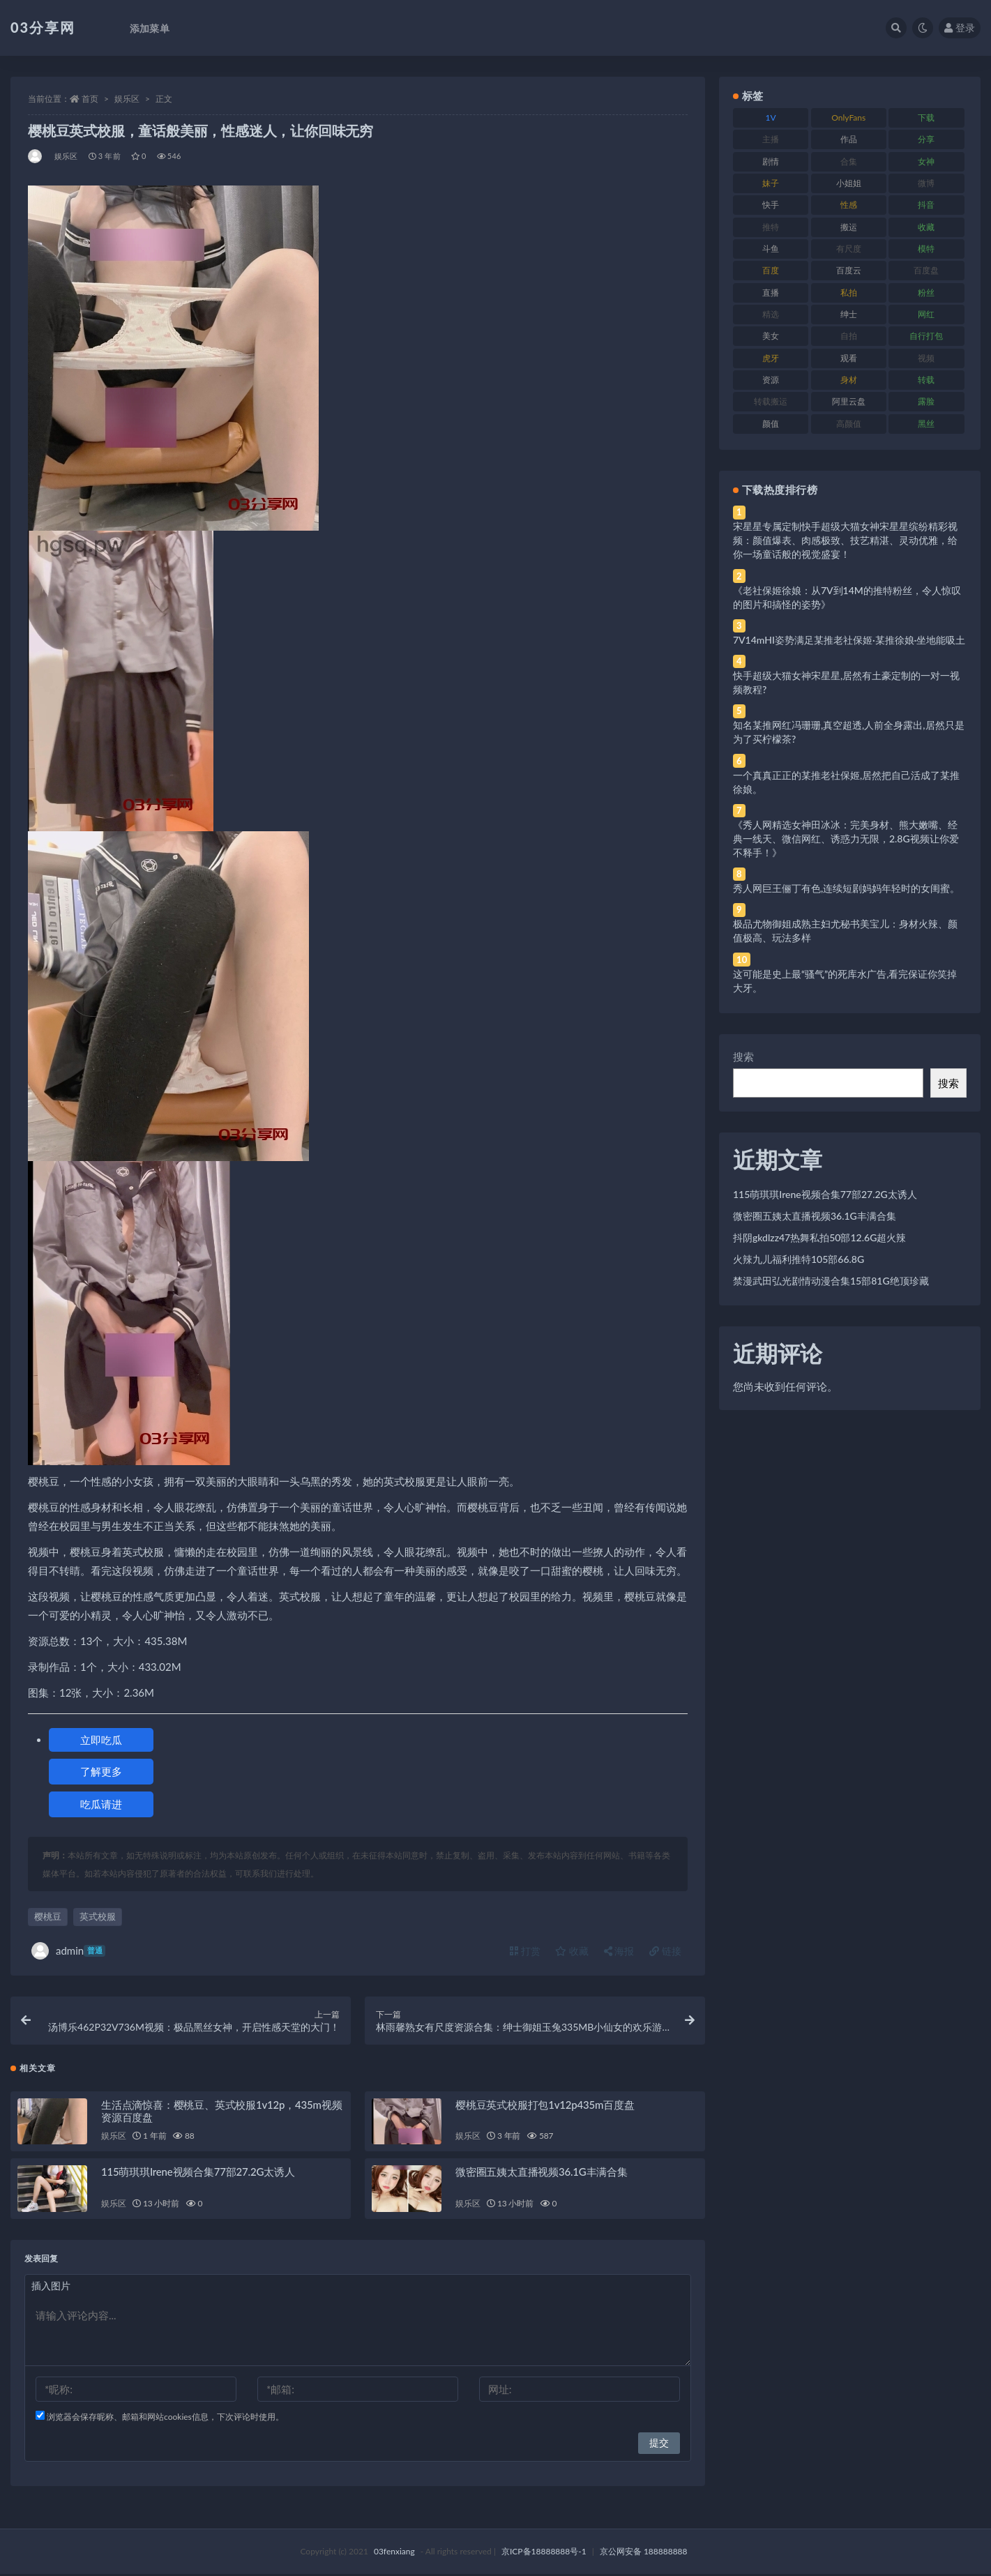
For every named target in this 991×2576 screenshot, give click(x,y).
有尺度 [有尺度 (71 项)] (848, 248)
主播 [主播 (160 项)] (770, 139)
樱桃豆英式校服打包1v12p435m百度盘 (545, 2106)
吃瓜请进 (101, 1804)
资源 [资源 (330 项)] (770, 379)
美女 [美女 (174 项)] (770, 336)
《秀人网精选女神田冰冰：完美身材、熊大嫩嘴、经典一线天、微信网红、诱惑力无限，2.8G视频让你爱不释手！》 (846, 838)
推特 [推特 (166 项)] (770, 227)
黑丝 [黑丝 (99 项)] (926, 423)
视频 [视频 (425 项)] (926, 358)
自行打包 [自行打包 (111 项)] (926, 336)
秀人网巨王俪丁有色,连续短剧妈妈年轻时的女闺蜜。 (846, 888)
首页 (90, 98)
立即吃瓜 (101, 1740)
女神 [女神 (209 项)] (926, 161)
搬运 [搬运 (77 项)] (848, 227)
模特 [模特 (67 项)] (926, 248)
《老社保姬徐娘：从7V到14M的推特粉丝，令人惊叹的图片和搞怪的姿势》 (847, 597)
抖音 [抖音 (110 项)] (926, 204)
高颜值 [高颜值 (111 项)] (848, 423)
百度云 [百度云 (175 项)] (848, 270)
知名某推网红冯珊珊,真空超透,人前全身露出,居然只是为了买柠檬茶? (848, 732)
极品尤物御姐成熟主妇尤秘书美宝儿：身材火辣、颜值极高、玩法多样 (845, 931)
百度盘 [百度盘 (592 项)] (926, 270)
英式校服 (98, 1916)
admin (68, 1951)
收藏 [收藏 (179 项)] (926, 227)
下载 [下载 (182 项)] (926, 117)
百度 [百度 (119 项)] (770, 270)
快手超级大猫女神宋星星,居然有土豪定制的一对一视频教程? (846, 682)
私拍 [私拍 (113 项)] (848, 292)
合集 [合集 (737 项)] (848, 161)
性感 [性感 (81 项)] (848, 204)
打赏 (525, 1951)
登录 (959, 27)
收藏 (572, 1951)
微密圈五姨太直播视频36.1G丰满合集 (541, 2173)
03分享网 (42, 27)
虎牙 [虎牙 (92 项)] (770, 358)
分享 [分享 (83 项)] (926, 139)
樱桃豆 (47, 1916)
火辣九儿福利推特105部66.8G (798, 1259)
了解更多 (101, 1771)
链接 (665, 1951)
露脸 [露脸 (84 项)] (926, 401)
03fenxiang (394, 2553)
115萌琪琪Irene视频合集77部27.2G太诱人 (198, 2173)
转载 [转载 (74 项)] (926, 379)
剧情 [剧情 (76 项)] (770, 161)
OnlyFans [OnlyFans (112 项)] (848, 117)
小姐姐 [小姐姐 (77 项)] (848, 183)
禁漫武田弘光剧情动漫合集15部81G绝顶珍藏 (831, 1281)
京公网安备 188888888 (644, 2553)
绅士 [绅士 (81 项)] (848, 314)
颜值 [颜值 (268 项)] (770, 423)
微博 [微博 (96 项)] (926, 183)
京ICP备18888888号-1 (544, 2553)
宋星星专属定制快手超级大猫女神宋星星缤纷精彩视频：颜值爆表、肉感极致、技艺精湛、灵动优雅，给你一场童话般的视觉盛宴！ (845, 540)
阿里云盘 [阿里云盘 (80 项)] (848, 401)
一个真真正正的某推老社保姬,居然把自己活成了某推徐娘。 (846, 782)
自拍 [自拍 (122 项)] (848, 336)
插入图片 (50, 2288)
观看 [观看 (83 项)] (848, 358)
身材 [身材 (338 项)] (848, 379)
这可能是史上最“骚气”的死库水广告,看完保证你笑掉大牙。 (845, 981)
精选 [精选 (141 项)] (770, 314)
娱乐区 (126, 98)
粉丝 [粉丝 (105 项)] (926, 292)
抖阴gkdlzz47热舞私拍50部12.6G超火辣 (819, 1237)
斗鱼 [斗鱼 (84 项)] (770, 248)
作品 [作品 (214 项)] (848, 139)
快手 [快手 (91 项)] (770, 204)
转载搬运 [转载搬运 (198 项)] (770, 401)
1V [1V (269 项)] (771, 117)
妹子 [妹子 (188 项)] (770, 183)
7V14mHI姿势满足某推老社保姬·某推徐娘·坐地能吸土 (849, 640)
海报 (619, 1951)
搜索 (743, 1056)
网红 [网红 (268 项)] (926, 314)
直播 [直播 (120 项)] (770, 292)
